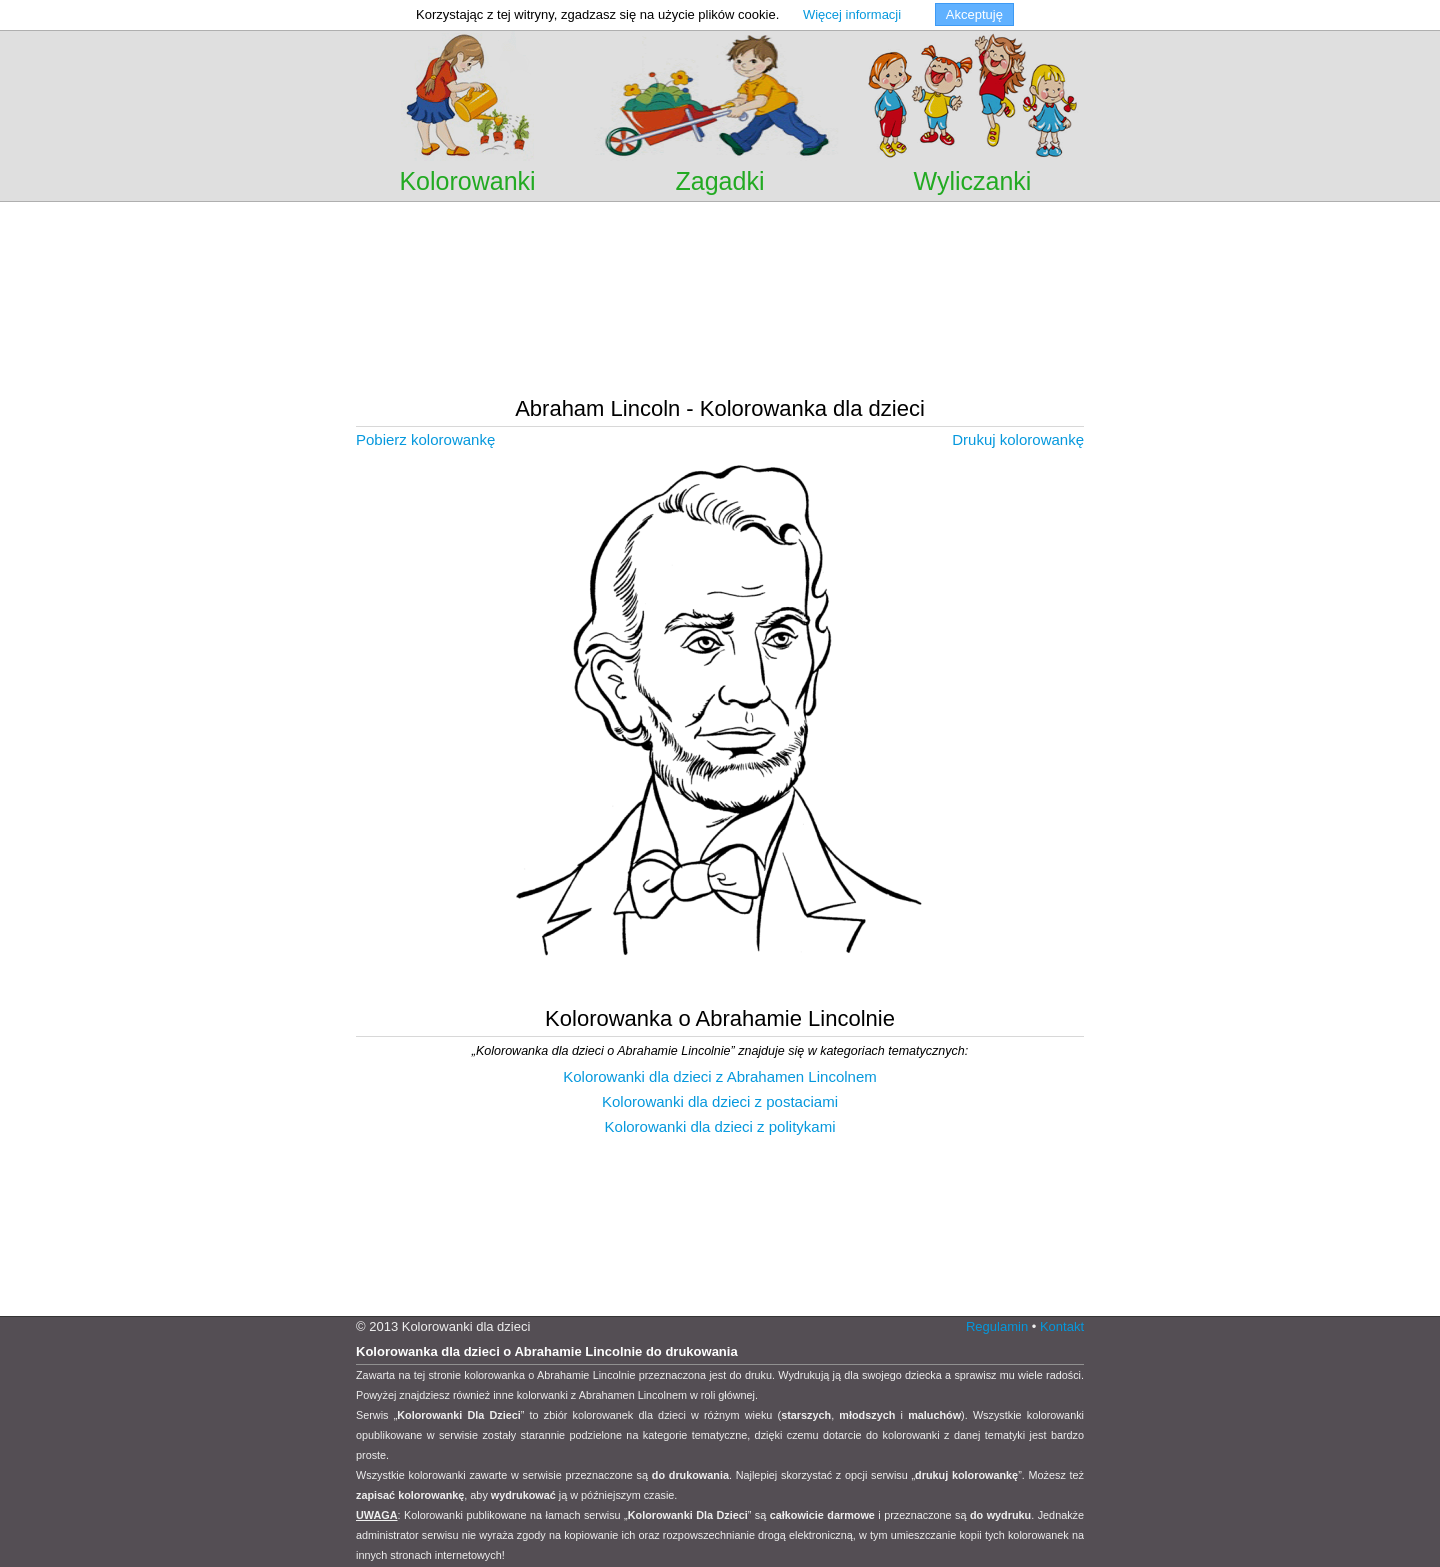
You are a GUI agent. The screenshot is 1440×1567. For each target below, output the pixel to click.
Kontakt (1062, 1326)
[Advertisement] (720, 229)
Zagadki (720, 181)
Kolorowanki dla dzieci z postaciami (720, 1101)
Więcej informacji (852, 14)
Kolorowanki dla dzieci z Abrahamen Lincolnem (720, 1076)
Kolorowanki (467, 181)
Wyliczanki (973, 181)
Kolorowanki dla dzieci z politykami (720, 1126)
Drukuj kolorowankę (1018, 439)
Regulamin (997, 1326)
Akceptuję (974, 14)
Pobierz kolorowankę (425, 439)
